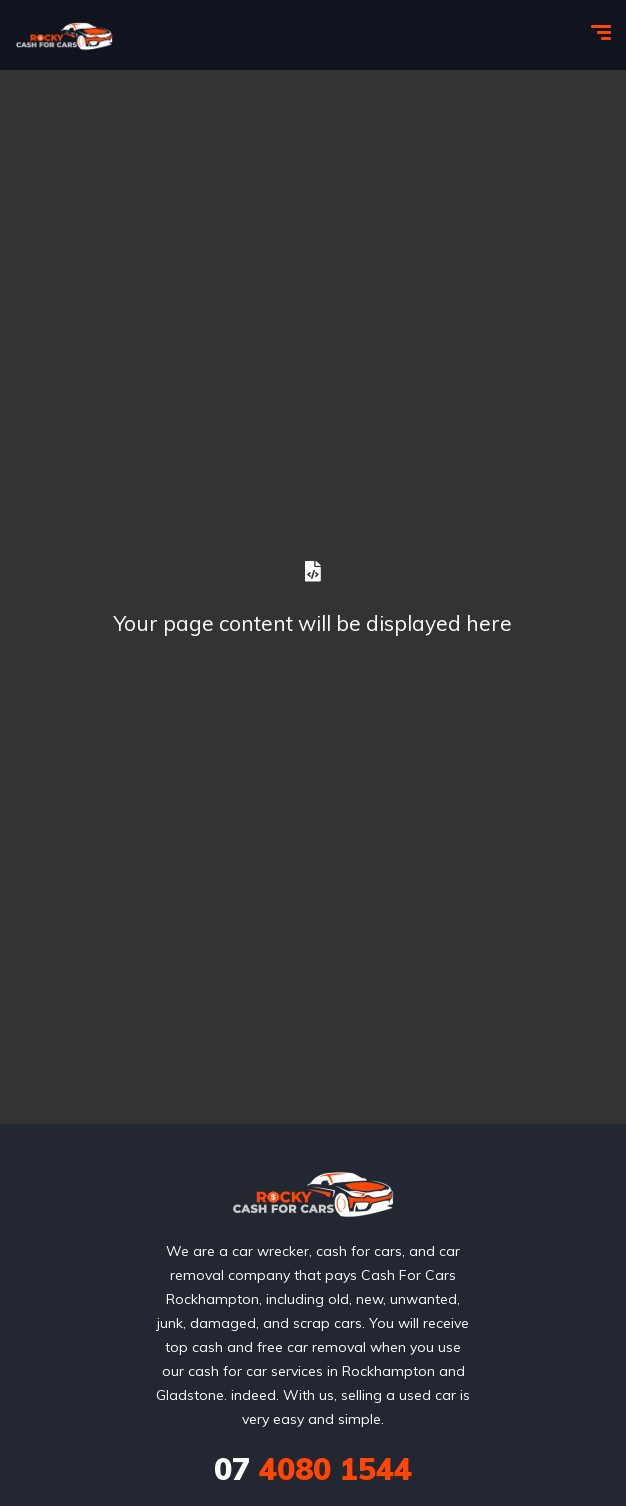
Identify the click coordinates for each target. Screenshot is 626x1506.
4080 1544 (313, 1469)
